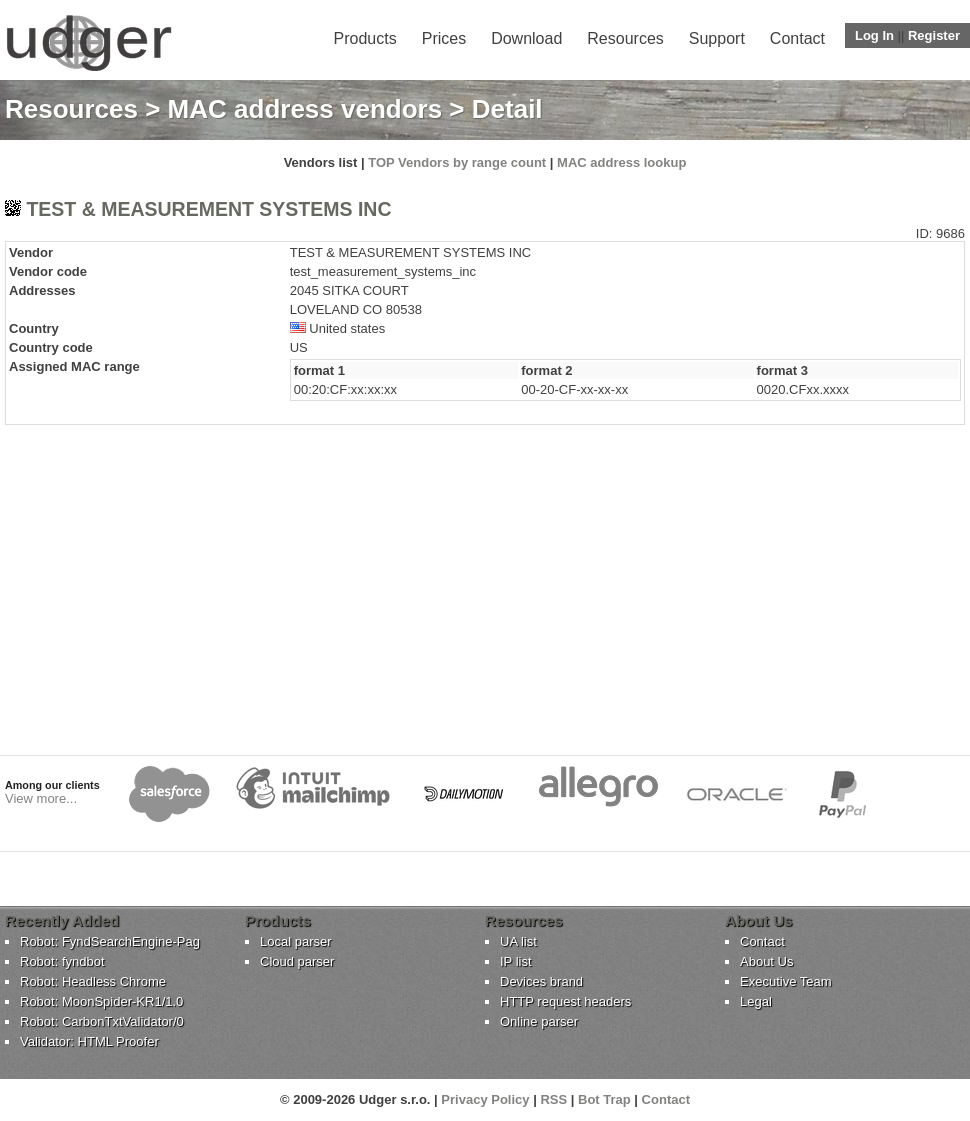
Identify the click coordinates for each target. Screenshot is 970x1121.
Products (365, 38)
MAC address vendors (305, 109)
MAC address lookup (621, 162)
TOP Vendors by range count (457, 162)
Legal (756, 1001)
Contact (797, 38)
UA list (518, 941)
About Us (766, 961)
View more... (41, 798)
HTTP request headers (565, 1001)
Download (526, 38)
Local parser (296, 941)
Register (934, 35)
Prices (444, 38)
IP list (516, 961)
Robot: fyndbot (62, 961)
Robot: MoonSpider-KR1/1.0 (101, 1001)
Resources (625, 38)
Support (717, 38)
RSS (553, 1099)
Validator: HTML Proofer (89, 1041)
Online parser (539, 1021)
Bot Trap (604, 1099)
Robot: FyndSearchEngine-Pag (110, 941)
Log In (874, 35)
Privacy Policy (485, 1099)
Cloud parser (297, 961)
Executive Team (786, 981)
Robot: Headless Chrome (93, 981)
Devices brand (541, 981)
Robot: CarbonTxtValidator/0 (102, 1021)
